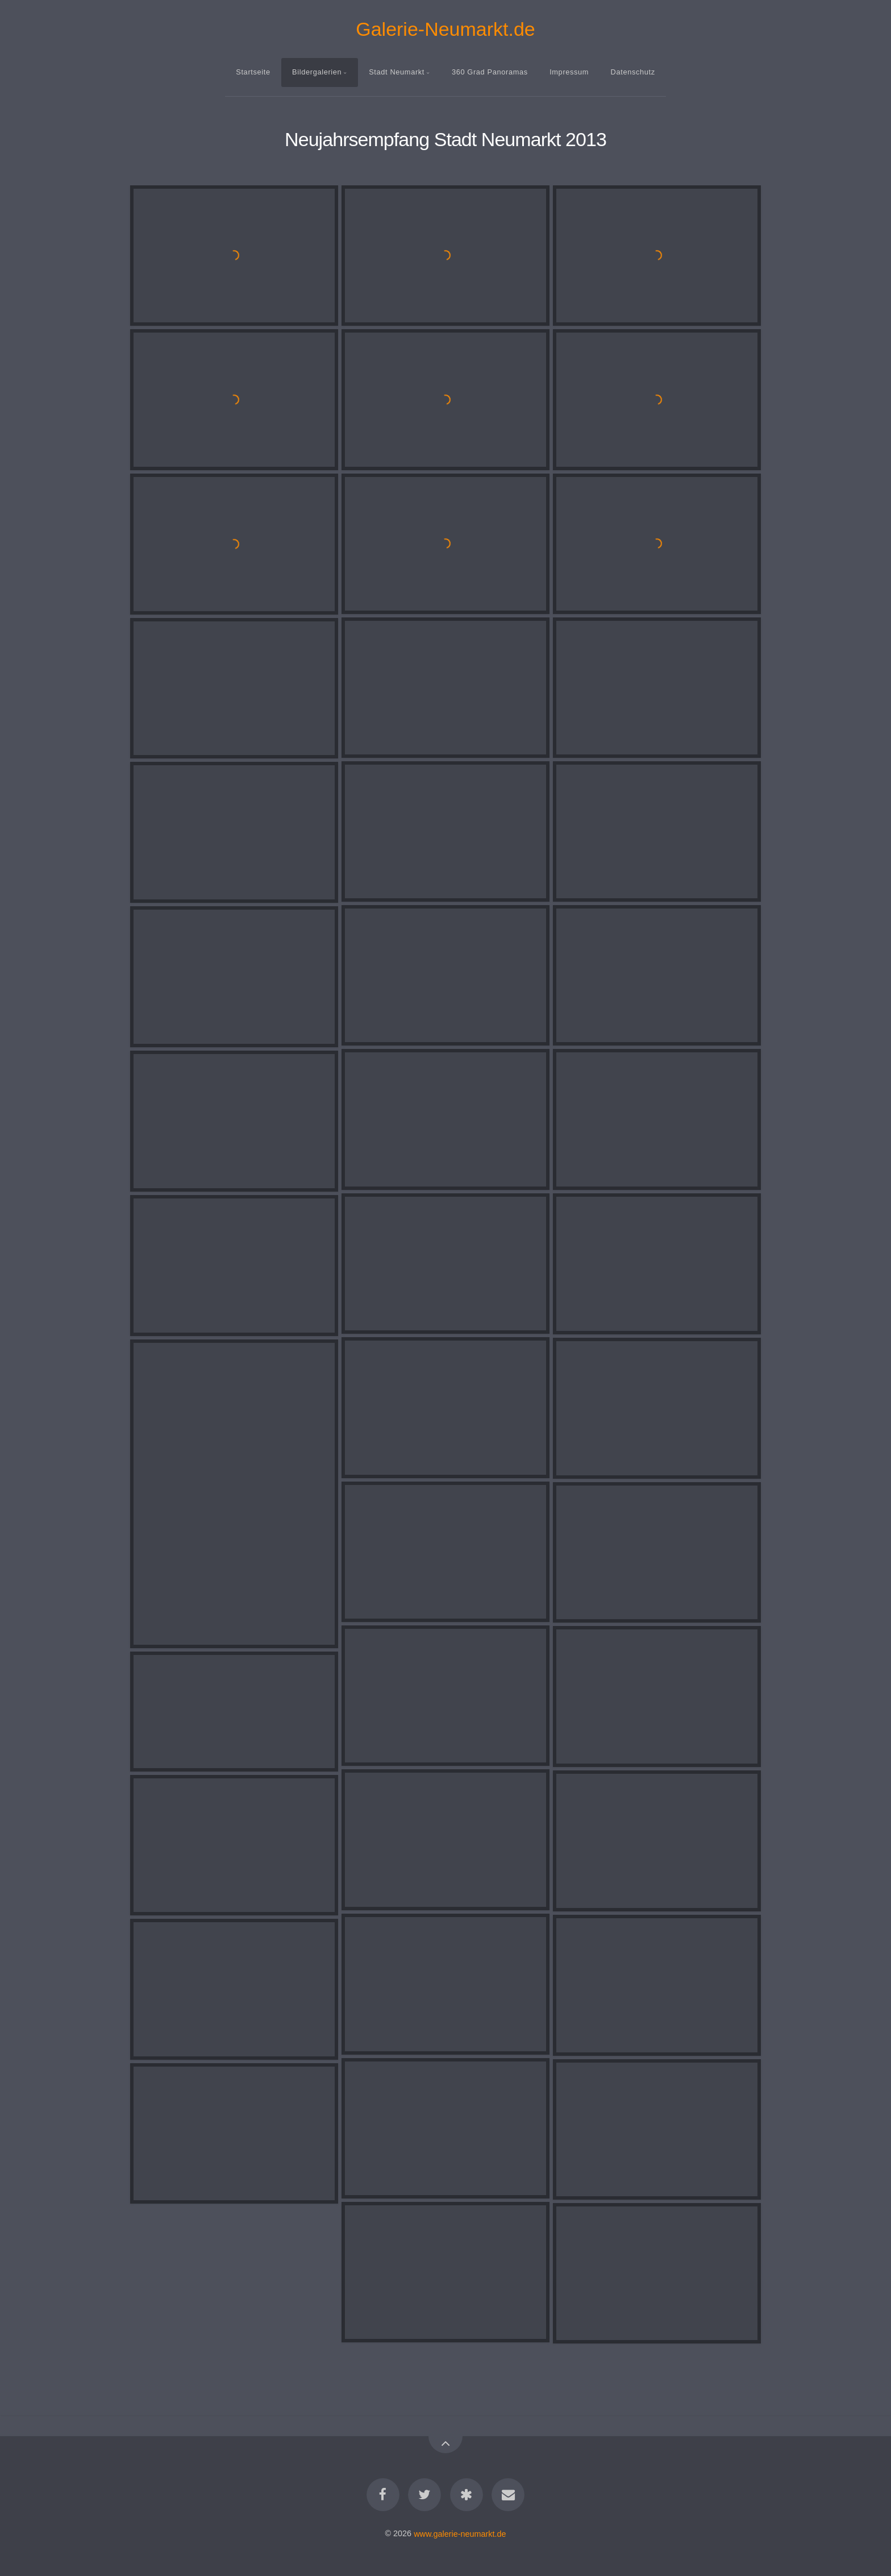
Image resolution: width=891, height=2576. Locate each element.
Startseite (253, 72)
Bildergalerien (317, 72)
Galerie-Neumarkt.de (445, 29)
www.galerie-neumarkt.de (460, 2533)
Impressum (569, 72)
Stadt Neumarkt (396, 72)
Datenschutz (633, 72)
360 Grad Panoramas (490, 72)
